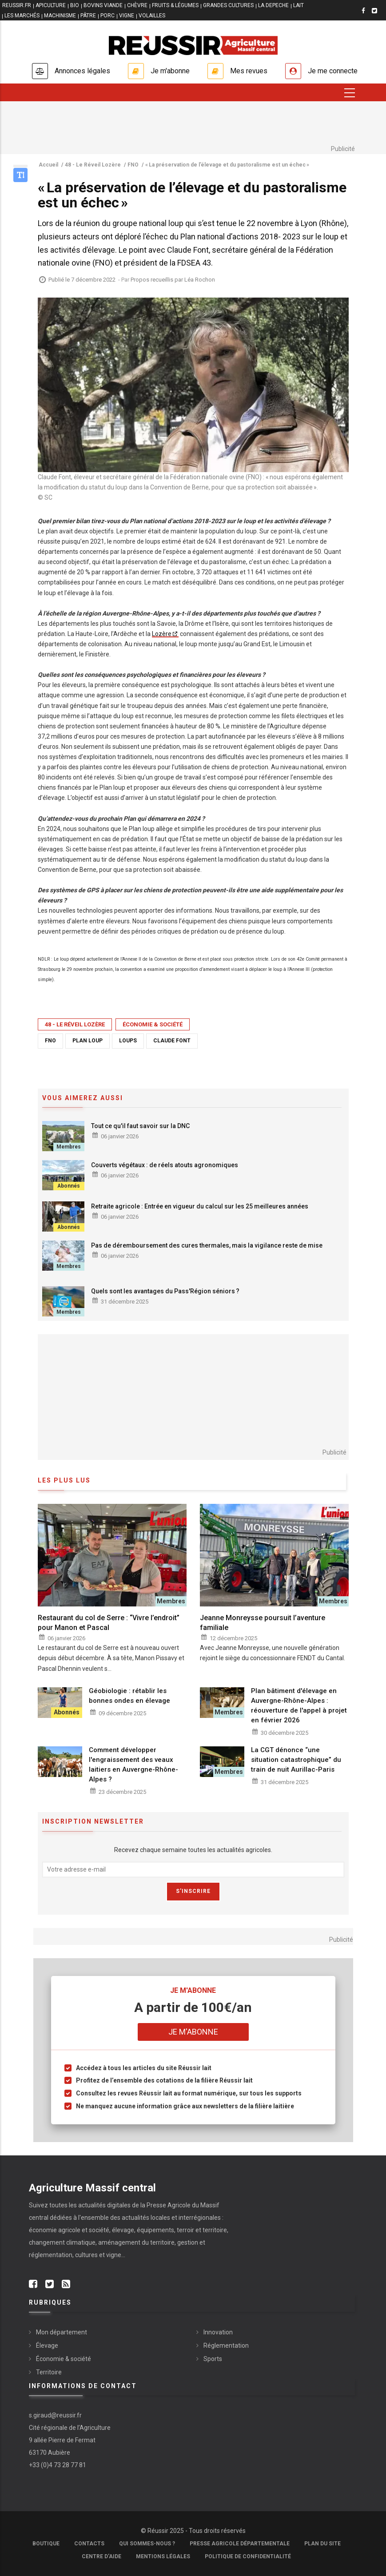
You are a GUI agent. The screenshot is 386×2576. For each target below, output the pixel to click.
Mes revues (248, 71)
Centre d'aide (101, 2556)
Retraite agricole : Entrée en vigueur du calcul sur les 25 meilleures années (199, 1206)
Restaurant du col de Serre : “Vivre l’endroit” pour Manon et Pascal (108, 1623)
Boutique (46, 2543)
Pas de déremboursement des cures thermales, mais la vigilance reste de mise (206, 1245)
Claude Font (172, 1041)
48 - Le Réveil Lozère (75, 1024)
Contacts (89, 2543)
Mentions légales (163, 2556)
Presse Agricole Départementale (240, 2543)
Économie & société (153, 1024)
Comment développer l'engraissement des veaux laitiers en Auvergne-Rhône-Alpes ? (133, 1764)
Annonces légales (82, 71)
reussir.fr (16, 5)
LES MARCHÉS (22, 15)
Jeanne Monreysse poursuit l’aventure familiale (262, 1623)
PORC (107, 15)
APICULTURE (51, 5)
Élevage (47, 2345)
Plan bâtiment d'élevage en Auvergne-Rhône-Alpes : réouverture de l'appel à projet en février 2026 (299, 1705)
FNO (50, 1041)
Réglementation (226, 2345)
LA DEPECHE (273, 5)
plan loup (87, 1041)
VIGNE (126, 15)
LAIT (298, 5)
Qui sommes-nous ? (147, 2543)
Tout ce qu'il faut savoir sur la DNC (140, 1125)
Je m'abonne (170, 71)
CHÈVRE (137, 5)
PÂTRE (88, 15)
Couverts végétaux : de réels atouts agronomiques (164, 1165)
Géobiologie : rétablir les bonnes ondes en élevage (129, 1696)
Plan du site (322, 2543)
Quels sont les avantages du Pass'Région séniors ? (165, 1291)
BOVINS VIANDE (103, 5)
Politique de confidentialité (248, 2556)
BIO (74, 5)
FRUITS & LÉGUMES (175, 5)
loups (128, 1041)
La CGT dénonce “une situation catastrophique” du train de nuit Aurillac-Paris (296, 1759)
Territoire (49, 2372)
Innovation (218, 2332)
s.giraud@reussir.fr (55, 2415)
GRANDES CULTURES (228, 5)
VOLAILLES (152, 15)
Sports (212, 2358)
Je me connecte (333, 71)
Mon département (61, 2332)
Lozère (161, 633)
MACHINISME (60, 15)
